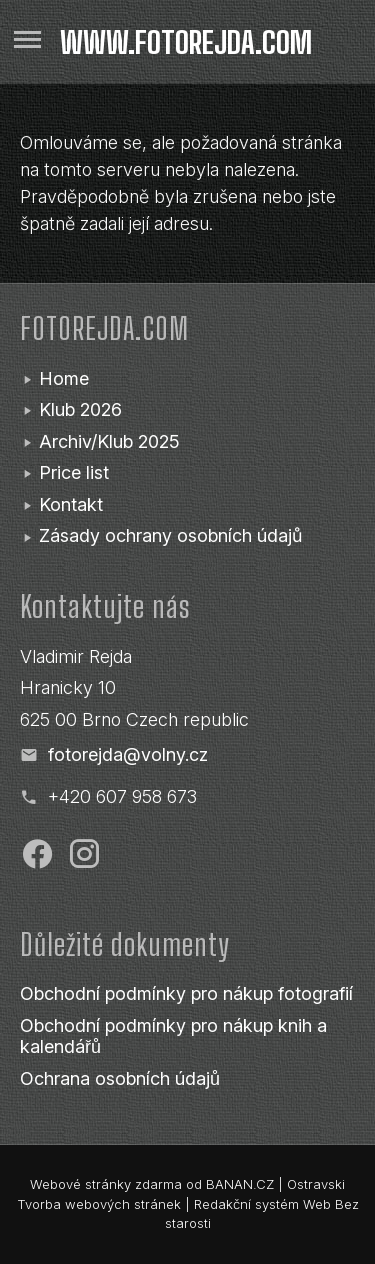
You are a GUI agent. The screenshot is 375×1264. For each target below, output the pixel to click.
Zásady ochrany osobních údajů (170, 535)
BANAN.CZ (240, 1184)
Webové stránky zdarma (106, 1184)
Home (64, 378)
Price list (74, 472)
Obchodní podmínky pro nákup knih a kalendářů (173, 1036)
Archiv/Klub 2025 (109, 441)
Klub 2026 (80, 409)
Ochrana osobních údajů (120, 1078)
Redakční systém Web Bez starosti (262, 1214)
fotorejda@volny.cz (128, 754)
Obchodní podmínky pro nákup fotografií (186, 993)
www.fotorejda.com (186, 42)
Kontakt (71, 504)
